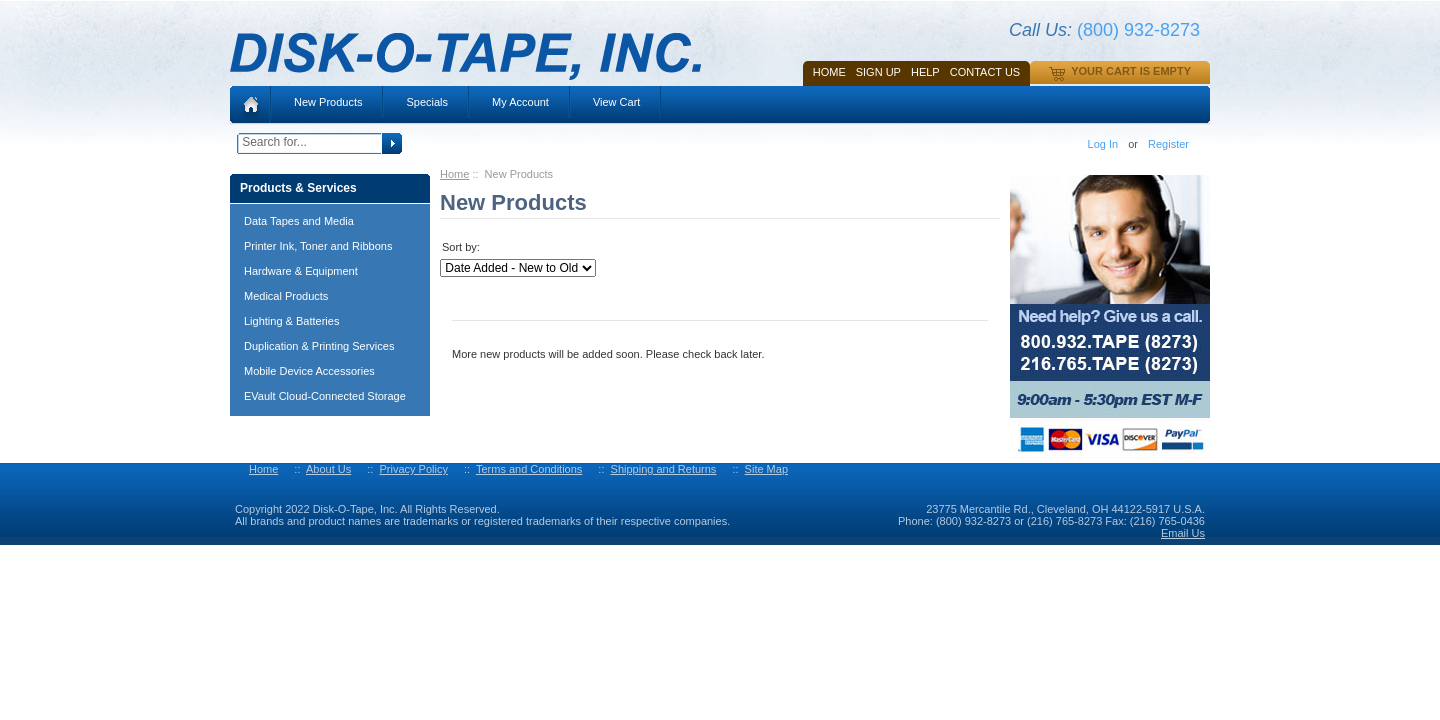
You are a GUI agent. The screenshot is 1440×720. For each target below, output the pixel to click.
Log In (1103, 144)
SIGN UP (878, 72)
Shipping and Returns (664, 469)
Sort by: (461, 247)
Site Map (766, 469)
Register (1168, 144)
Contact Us (985, 72)
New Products (328, 102)
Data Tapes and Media (299, 221)
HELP (925, 72)
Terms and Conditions (529, 469)
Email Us (1183, 533)
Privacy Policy (413, 469)
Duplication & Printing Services (319, 346)
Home (829, 72)
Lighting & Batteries (291, 321)
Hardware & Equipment (301, 271)
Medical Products (286, 296)
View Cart (616, 102)
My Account (520, 102)
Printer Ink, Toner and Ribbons (318, 246)
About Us (328, 469)
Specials (427, 102)
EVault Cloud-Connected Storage (325, 396)
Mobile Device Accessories (309, 371)
